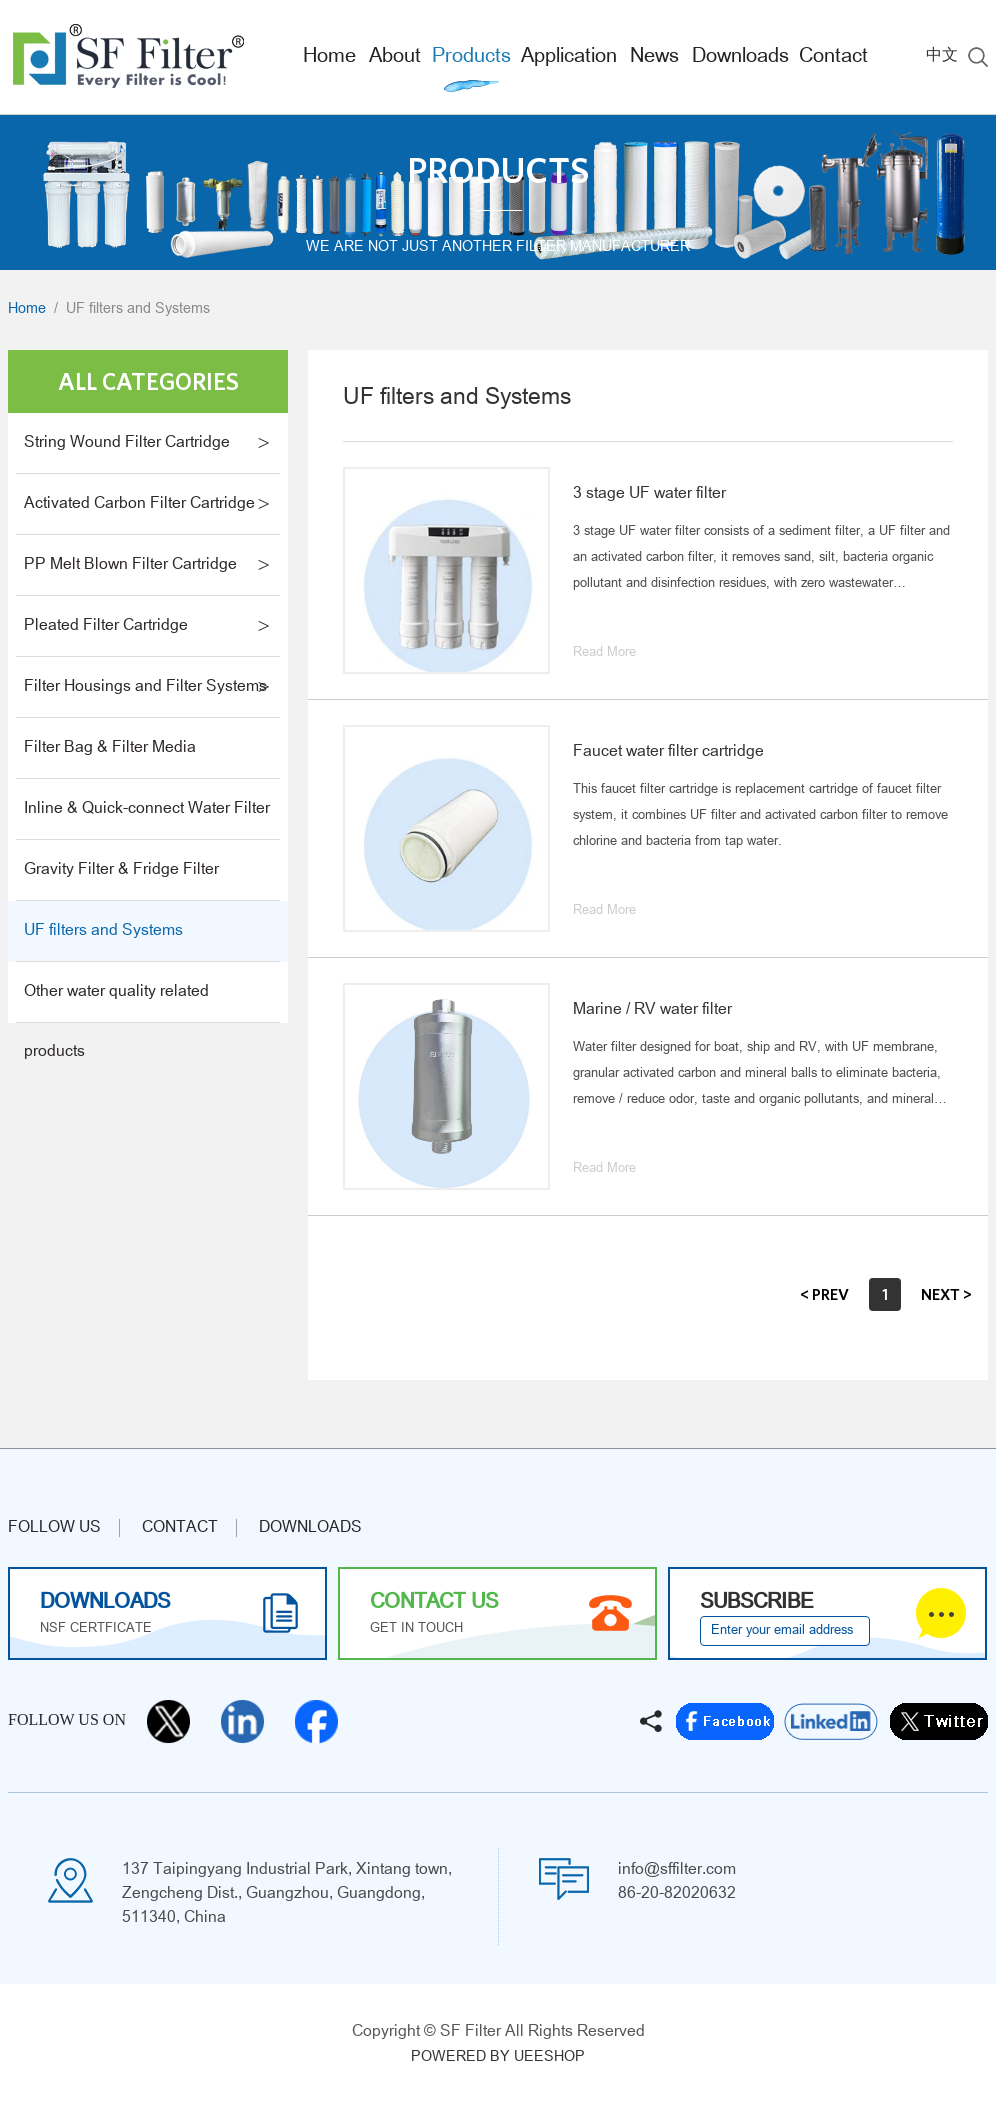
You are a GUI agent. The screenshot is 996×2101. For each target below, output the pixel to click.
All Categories (148, 381)
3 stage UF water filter (649, 494)
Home (329, 57)
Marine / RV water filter (652, 1010)
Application (569, 57)
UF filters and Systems (138, 309)
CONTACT (180, 1528)
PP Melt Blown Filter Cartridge (130, 565)
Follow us (54, 1528)
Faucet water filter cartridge (668, 752)
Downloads (740, 57)
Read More (604, 653)
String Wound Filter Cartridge (127, 443)
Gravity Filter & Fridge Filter (121, 870)
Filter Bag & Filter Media (110, 748)
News (654, 57)
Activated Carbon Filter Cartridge (139, 504)
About (395, 57)
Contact (833, 57)
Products (471, 57)
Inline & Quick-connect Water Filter (147, 809)
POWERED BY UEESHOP (498, 2057)
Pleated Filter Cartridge (106, 626)
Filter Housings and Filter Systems (145, 687)
